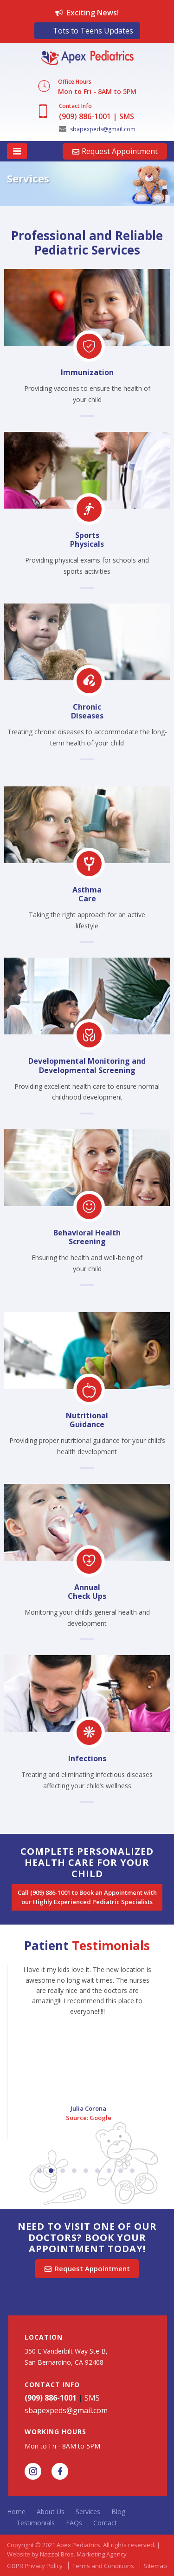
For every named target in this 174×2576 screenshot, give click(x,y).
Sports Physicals (87, 539)
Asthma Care (87, 894)
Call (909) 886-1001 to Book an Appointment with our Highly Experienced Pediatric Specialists (88, 1897)
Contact (105, 2522)
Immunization (87, 372)
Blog (118, 2511)
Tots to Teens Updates (93, 31)
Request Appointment (115, 151)
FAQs (74, 2522)
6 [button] (97, 2170)
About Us (50, 2511)
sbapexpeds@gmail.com (97, 129)
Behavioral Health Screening (87, 1237)
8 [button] (120, 2170)
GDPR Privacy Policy (35, 2566)
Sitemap (155, 2566)
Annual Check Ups (87, 1591)
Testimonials (35, 2522)
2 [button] (51, 2170)
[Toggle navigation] (17, 151)
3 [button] (62, 2170)
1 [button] (39, 2170)
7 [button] (109, 2170)
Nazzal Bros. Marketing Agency (83, 2554)
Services (88, 2511)
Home (16, 2511)
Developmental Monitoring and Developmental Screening (87, 1065)
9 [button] (132, 2170)
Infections (87, 1758)
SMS (126, 116)
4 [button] (74, 2170)
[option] (87, 187)
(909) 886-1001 (85, 116)
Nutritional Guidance (87, 1419)
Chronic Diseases (87, 711)
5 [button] (86, 2170)
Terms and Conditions (103, 2566)
